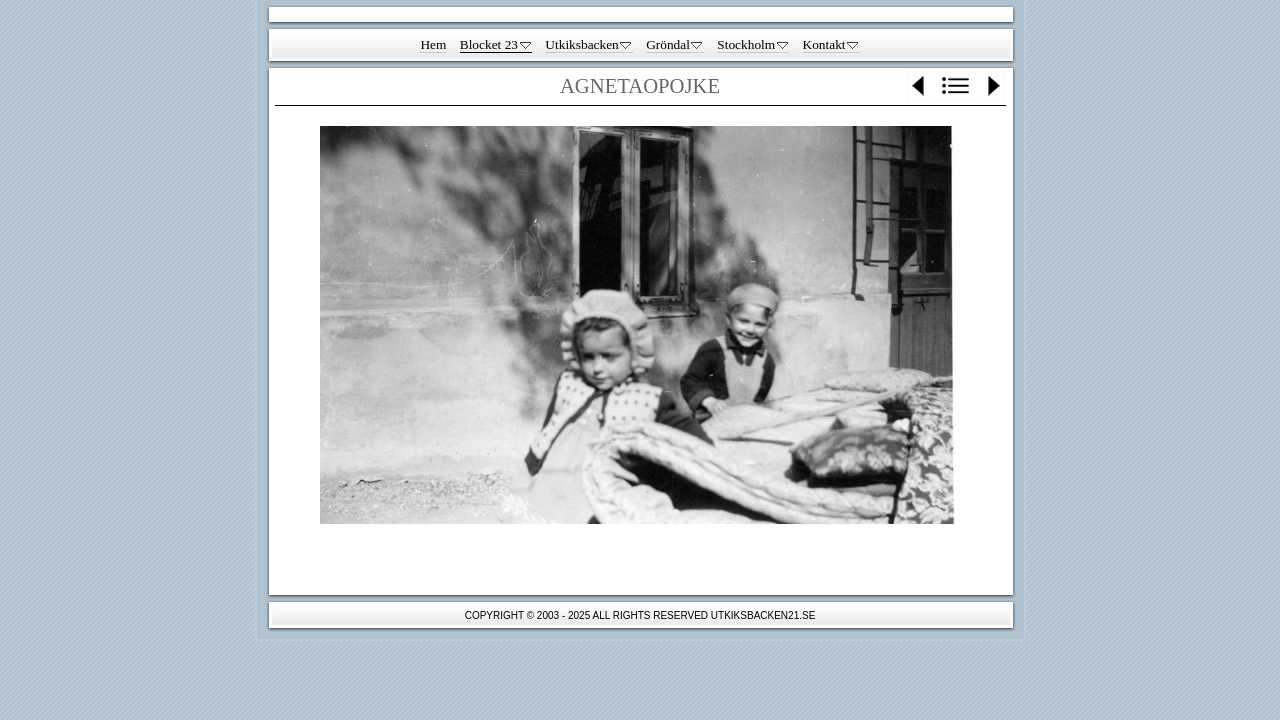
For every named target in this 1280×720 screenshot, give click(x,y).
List (956, 86)
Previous (919, 86)
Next (992, 86)
